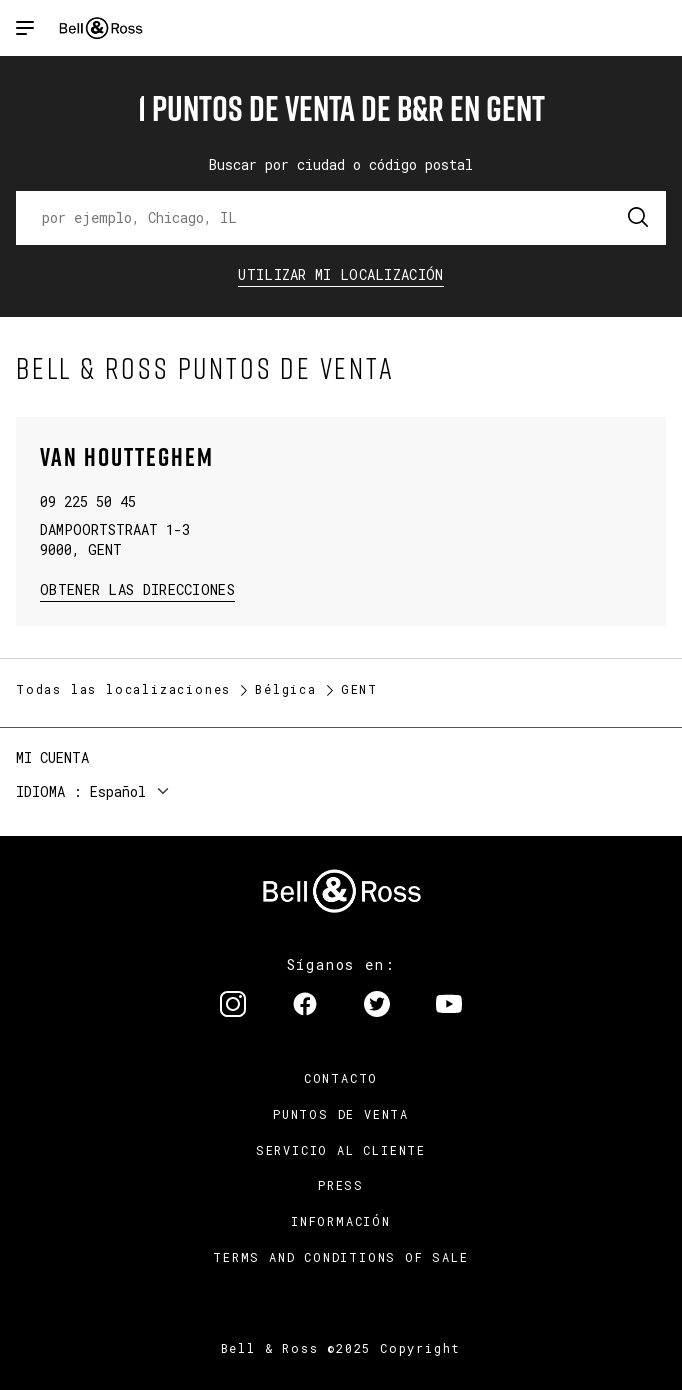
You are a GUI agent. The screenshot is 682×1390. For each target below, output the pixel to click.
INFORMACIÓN (341, 1221)
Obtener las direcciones (135, 588)
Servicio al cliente (341, 1150)
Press (341, 1185)
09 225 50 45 (88, 501)
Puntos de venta (341, 1114)
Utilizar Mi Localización (340, 274)
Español (118, 791)
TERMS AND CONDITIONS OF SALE (340, 1257)
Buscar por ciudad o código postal (341, 164)
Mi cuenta (52, 757)
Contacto (341, 1078)
